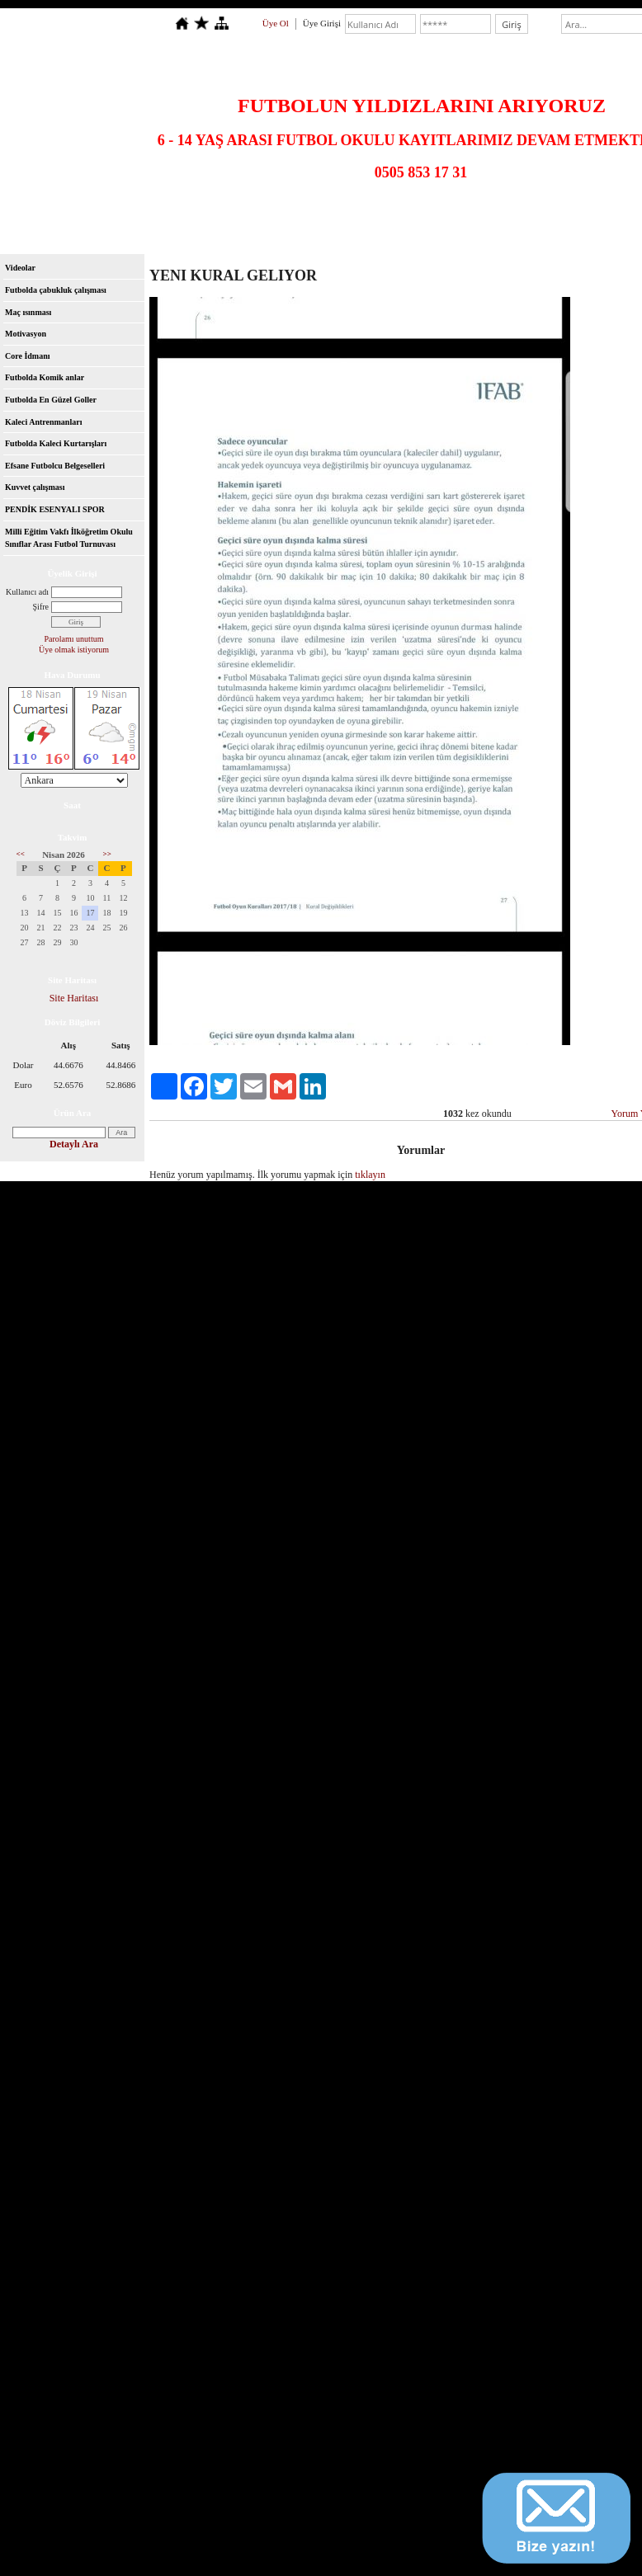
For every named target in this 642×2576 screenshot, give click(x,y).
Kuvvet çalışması (35, 487)
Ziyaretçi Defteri (364, 236)
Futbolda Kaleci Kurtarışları (55, 443)
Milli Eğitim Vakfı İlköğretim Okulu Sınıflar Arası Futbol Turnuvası (69, 538)
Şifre (41, 606)
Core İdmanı (27, 355)
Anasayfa (31, 214)
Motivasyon (25, 333)
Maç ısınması (28, 312)
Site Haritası (74, 998)
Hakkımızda (121, 236)
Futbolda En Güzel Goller (51, 399)
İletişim (431, 236)
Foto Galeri (233, 236)
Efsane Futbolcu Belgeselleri (55, 465)
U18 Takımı (552, 214)
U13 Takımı (224, 214)
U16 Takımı (421, 214)
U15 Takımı (355, 214)
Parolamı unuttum (74, 638)
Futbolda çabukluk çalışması (55, 289)
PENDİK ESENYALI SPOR (55, 509)
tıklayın (370, 1174)
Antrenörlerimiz (45, 236)
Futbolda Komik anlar (44, 377)
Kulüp (178, 236)
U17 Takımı (487, 214)
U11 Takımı (92, 214)
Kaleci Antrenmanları (43, 421)
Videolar (484, 236)
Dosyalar (293, 236)
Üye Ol (275, 23)
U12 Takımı (158, 214)
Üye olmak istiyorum (74, 649)
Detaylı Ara (74, 1144)
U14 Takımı (290, 214)
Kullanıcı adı (27, 591)
